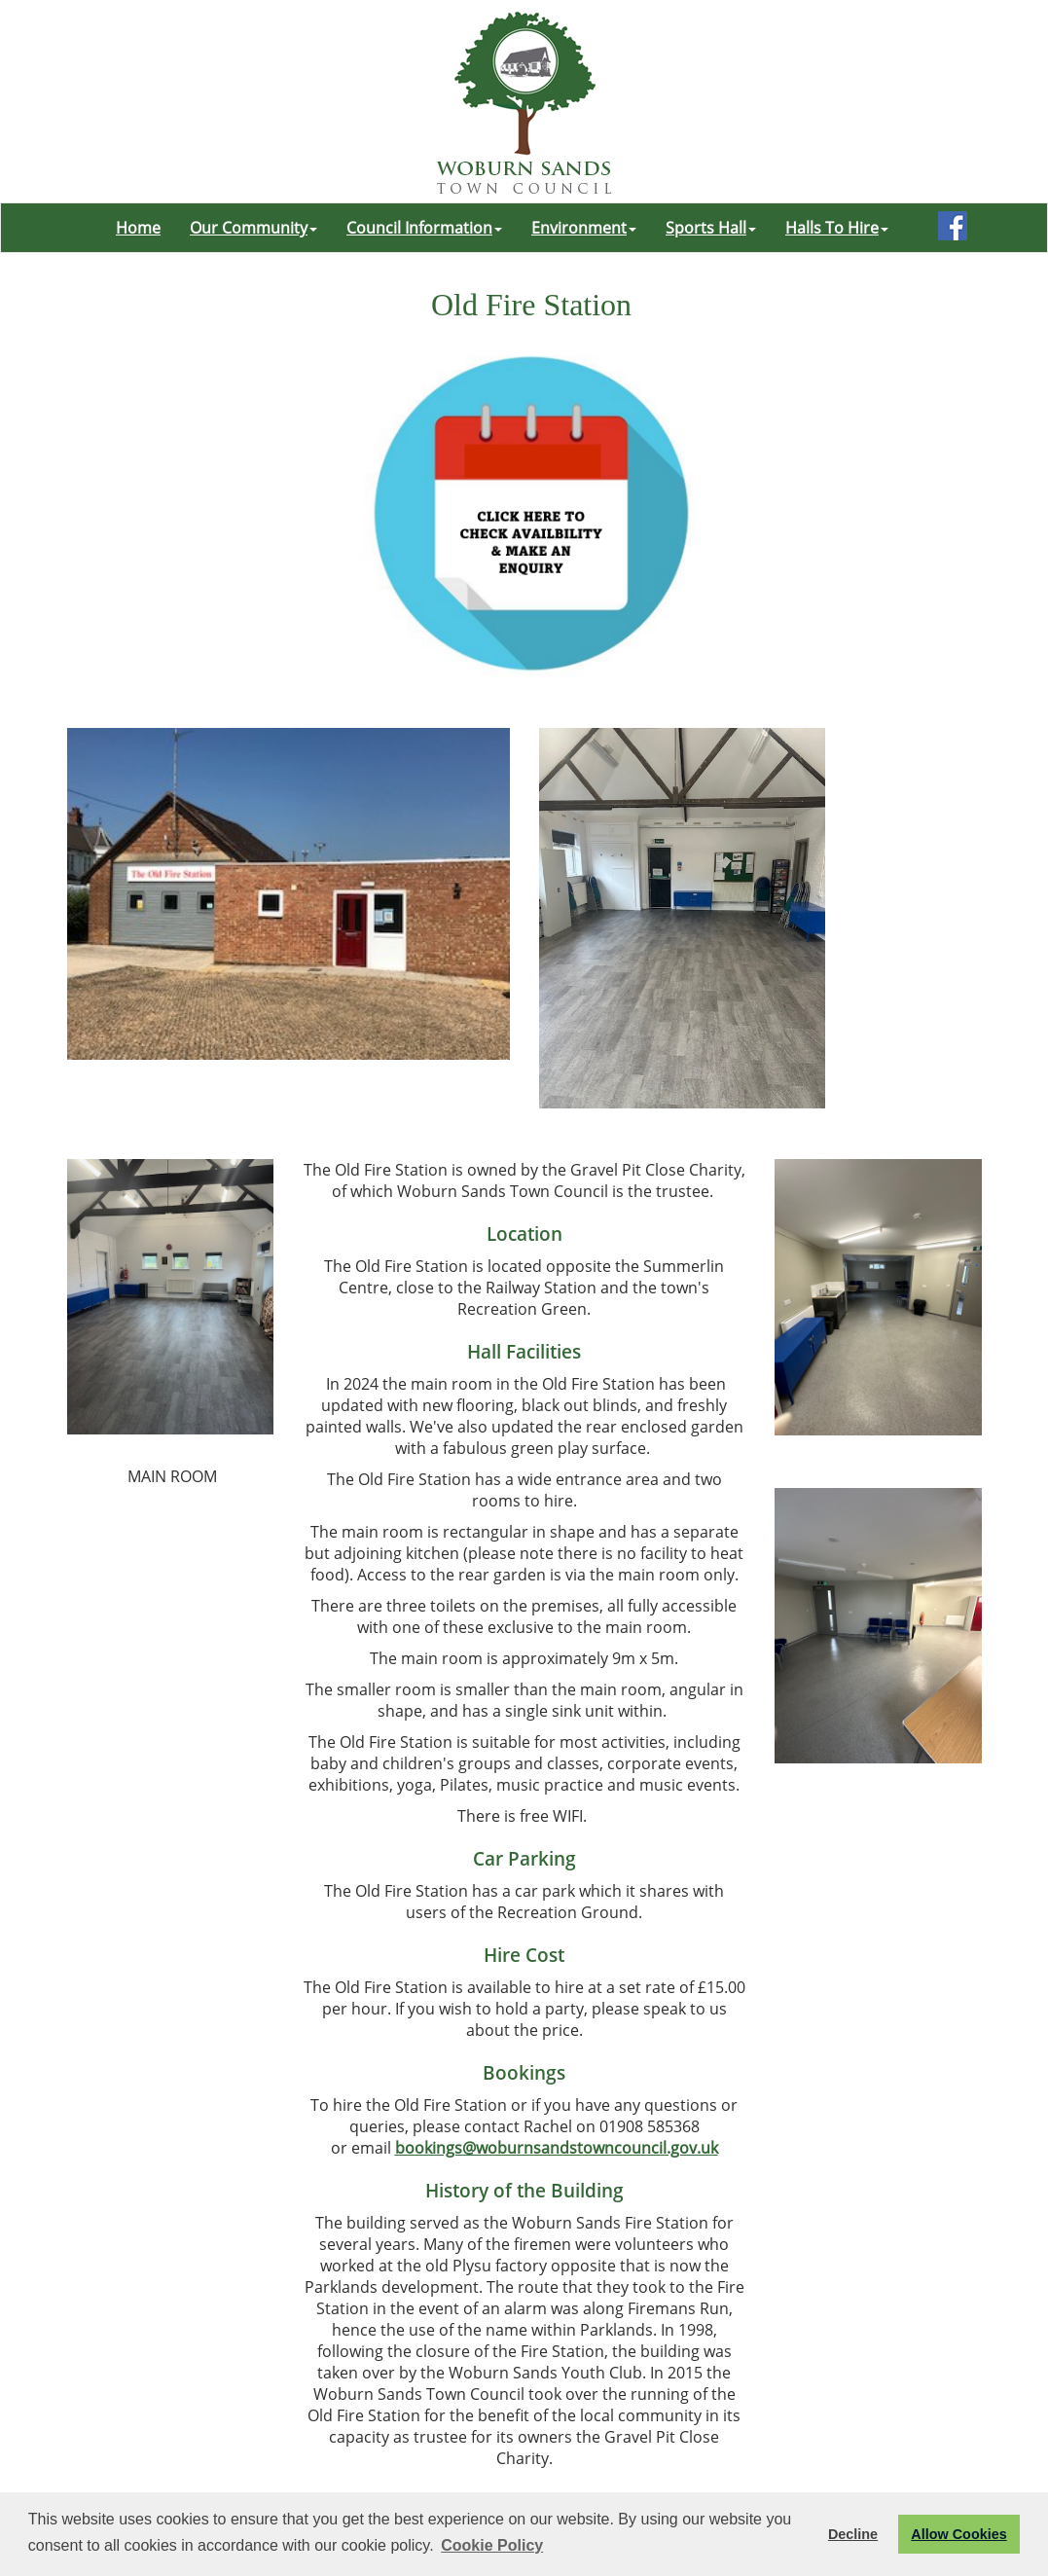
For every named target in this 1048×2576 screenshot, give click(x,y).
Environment (583, 227)
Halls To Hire (836, 227)
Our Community (253, 227)
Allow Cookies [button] (958, 2534)
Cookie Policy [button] (492, 2545)
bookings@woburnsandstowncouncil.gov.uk (556, 2148)
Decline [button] (853, 2534)
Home (138, 227)
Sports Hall (711, 227)
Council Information (424, 227)
